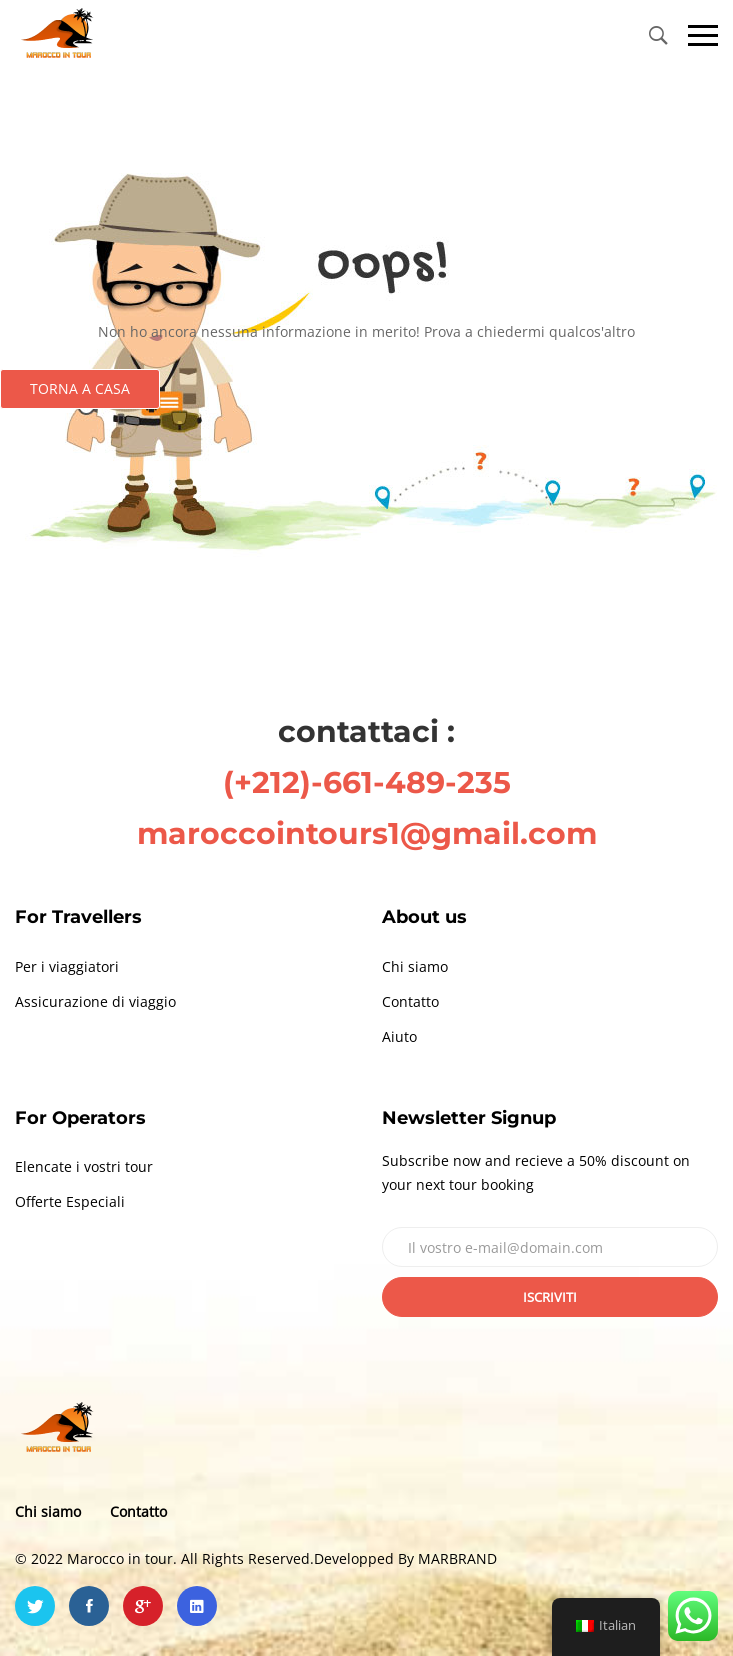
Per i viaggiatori (67, 966)
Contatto (410, 1001)
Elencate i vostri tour (84, 1166)
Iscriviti (550, 1297)
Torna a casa (80, 388)
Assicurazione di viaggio (95, 1001)
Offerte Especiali (70, 1201)
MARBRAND (457, 1558)
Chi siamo (415, 966)
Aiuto (399, 1036)
